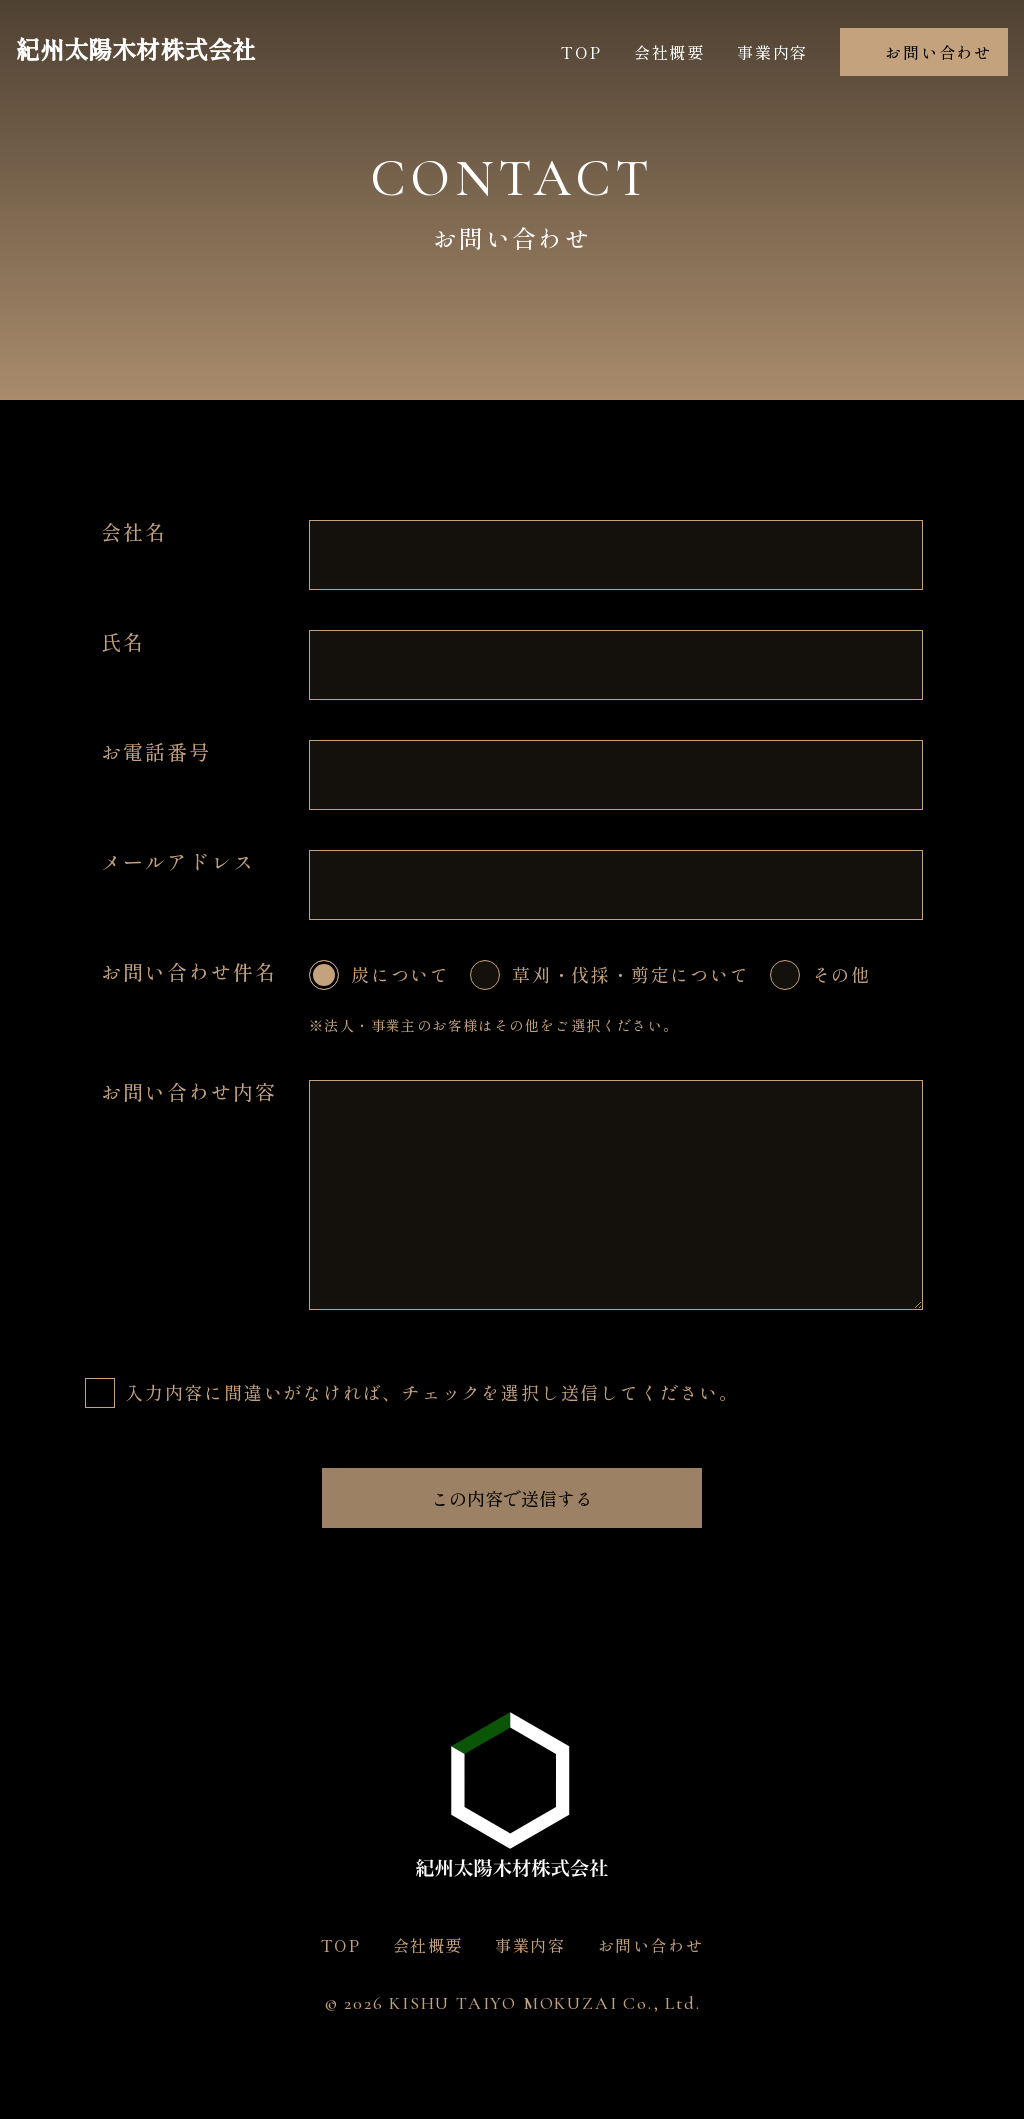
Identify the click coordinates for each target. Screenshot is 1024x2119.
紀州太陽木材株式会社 (136, 51)
